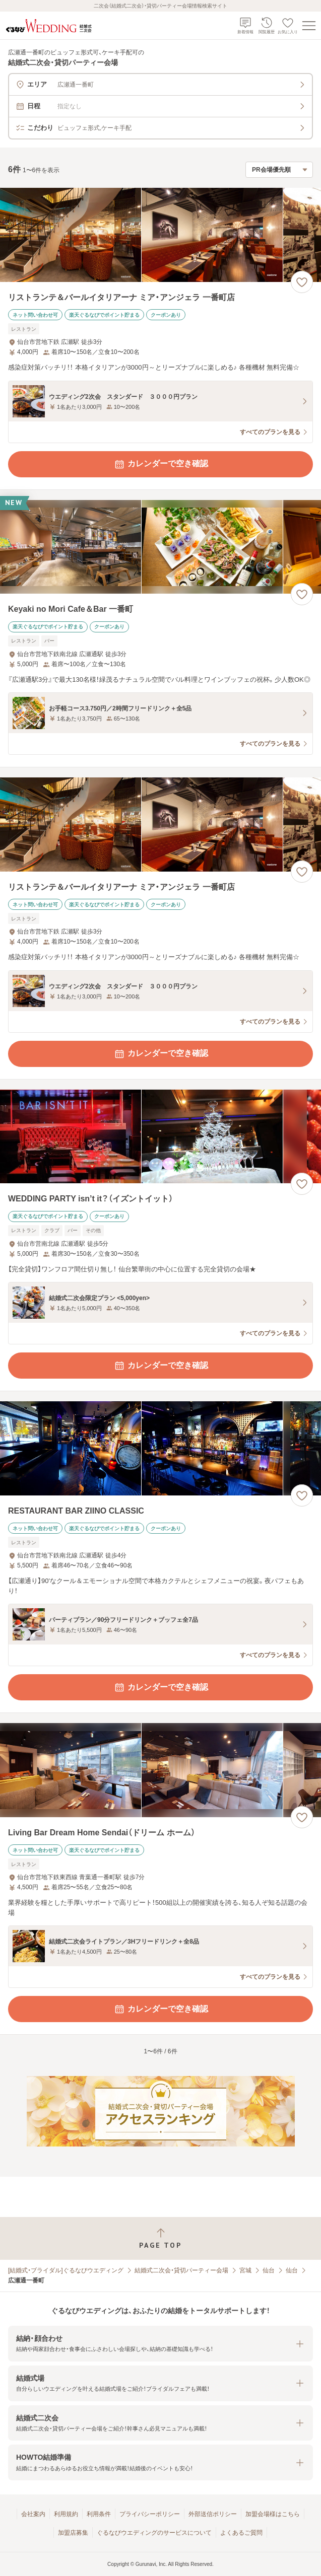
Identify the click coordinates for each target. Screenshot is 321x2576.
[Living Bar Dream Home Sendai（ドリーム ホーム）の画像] (160, 1770)
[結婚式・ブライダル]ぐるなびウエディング (65, 2270)
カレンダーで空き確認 (160, 464)
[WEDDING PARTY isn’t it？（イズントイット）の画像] (160, 1137)
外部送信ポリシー (212, 2514)
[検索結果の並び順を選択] (279, 170)
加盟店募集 (73, 2532)
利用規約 (66, 2514)
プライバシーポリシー (149, 2514)
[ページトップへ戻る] (160, 2238)
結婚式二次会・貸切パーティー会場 (181, 2270)
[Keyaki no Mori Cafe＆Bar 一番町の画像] (160, 547)
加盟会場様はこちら (272, 2514)
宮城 (245, 2270)
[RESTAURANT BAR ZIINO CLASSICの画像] (160, 1448)
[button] (160, 2344)
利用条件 (99, 2514)
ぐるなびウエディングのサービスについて (154, 2532)
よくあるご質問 (241, 2532)
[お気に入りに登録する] (302, 282)
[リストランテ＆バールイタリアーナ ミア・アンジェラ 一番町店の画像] (160, 235)
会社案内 (33, 2514)
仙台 (269, 2270)
